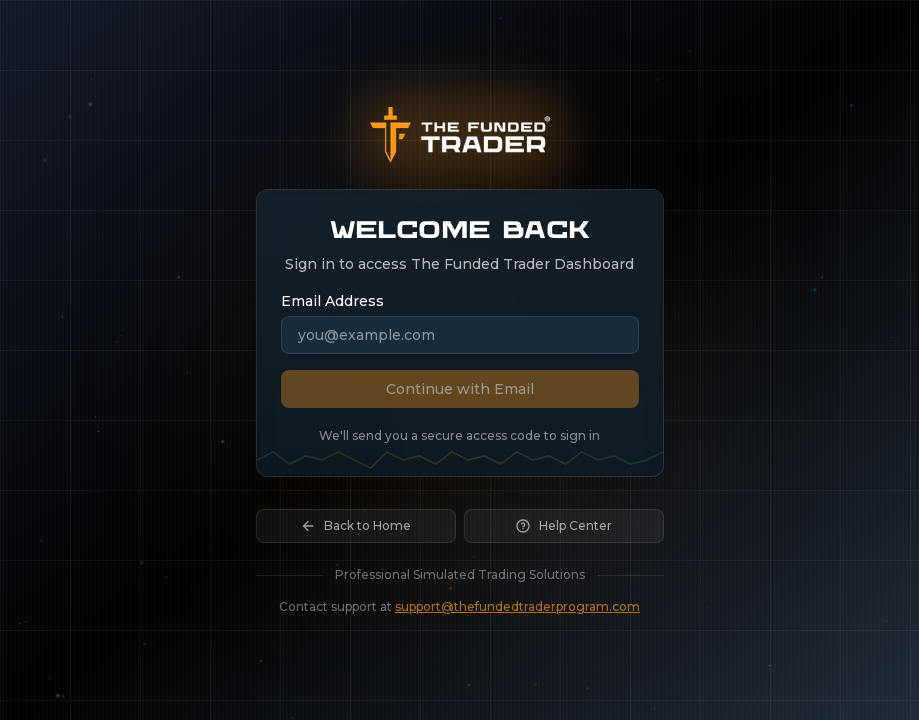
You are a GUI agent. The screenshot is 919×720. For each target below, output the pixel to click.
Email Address (332, 301)
